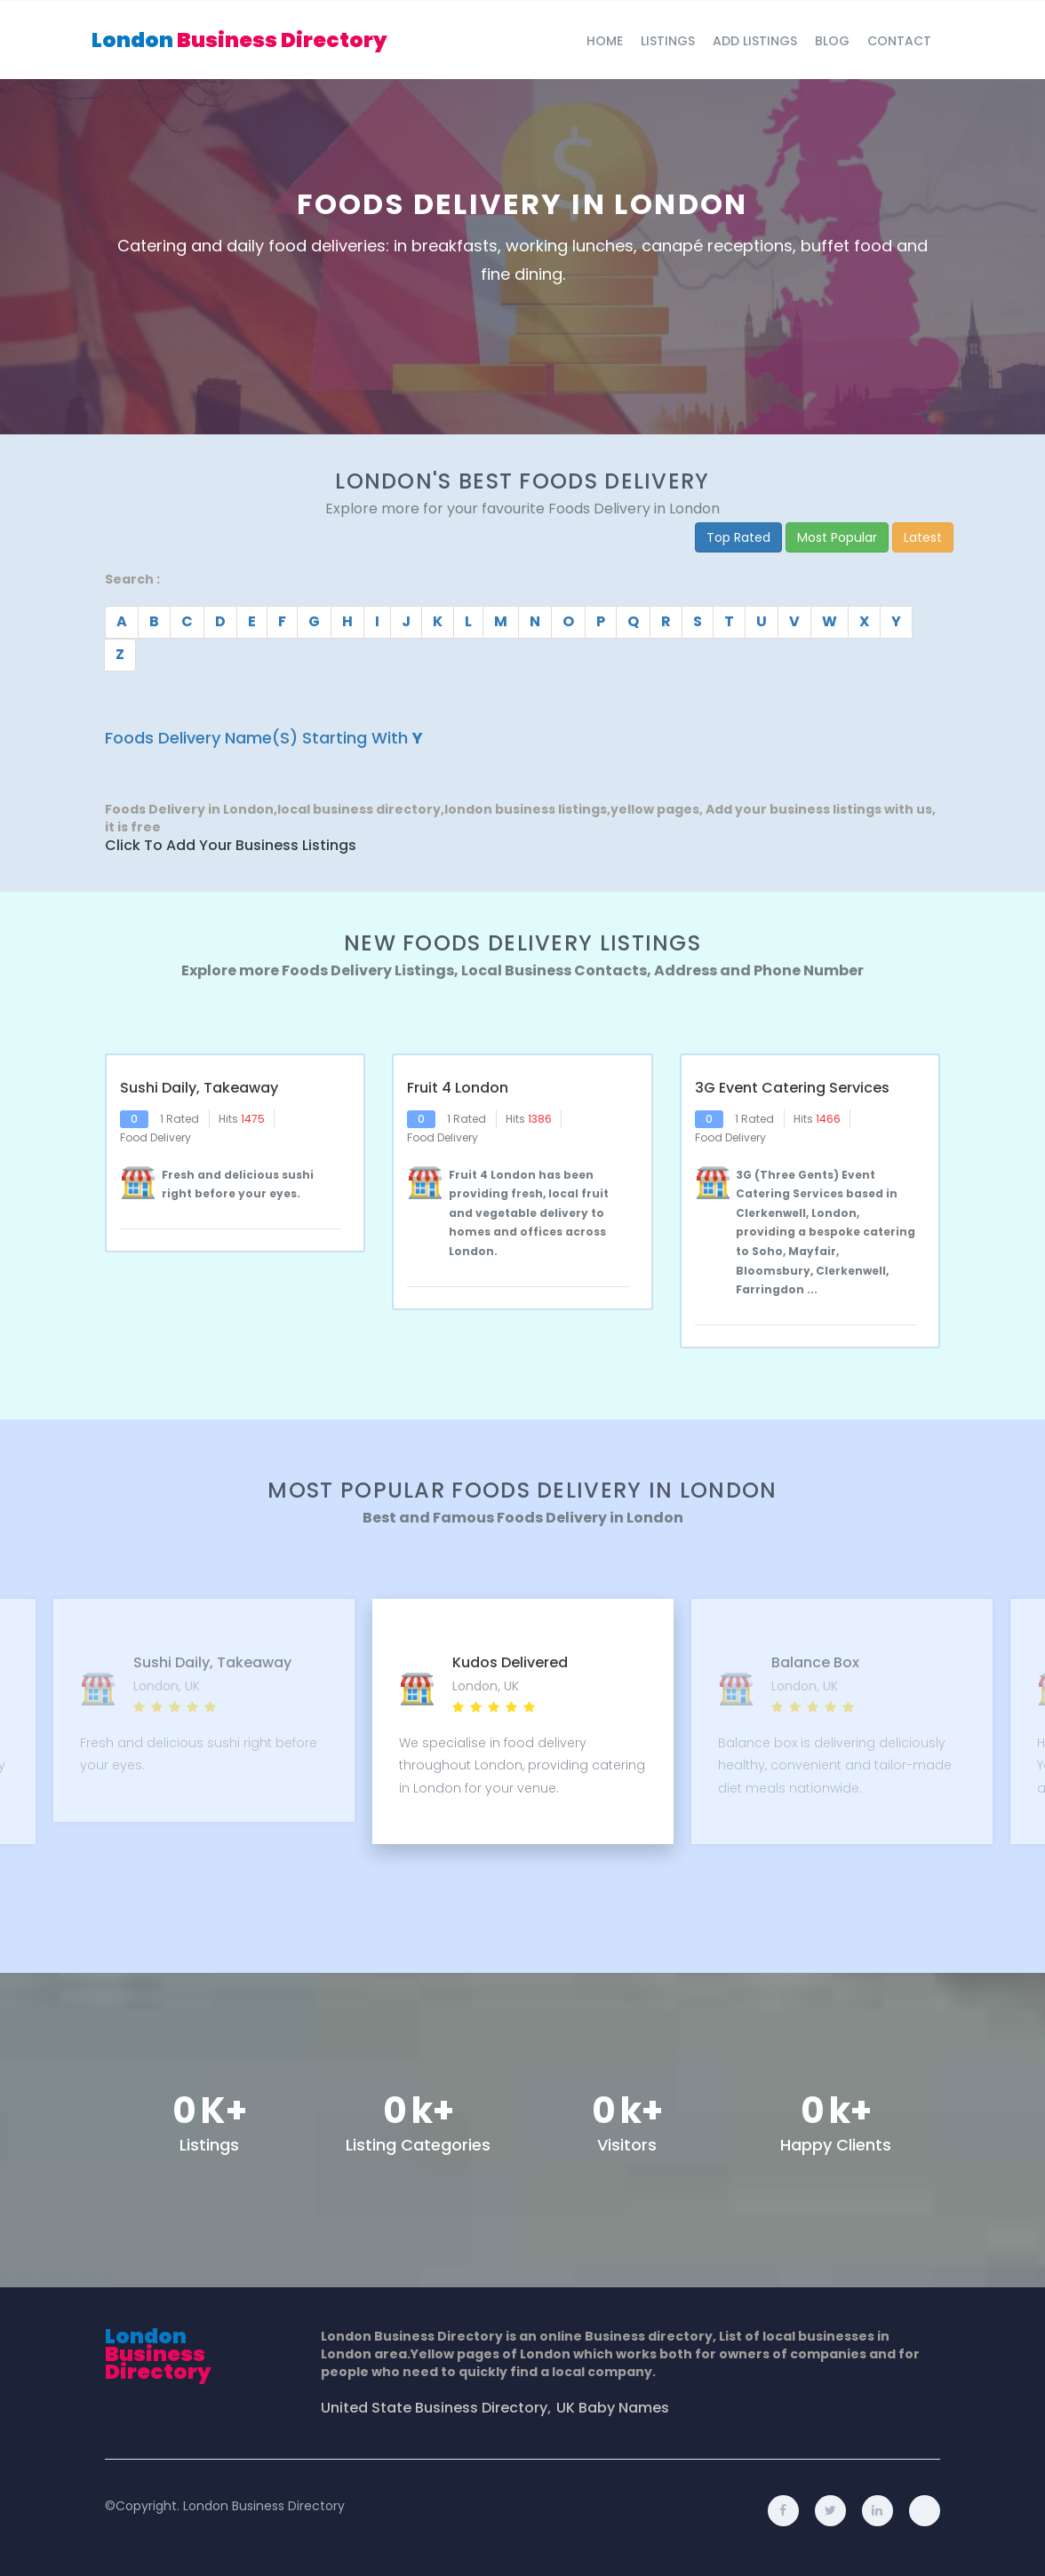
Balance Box (814, 1663)
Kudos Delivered (509, 1663)
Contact (899, 41)
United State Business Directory (434, 2422)
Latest (923, 537)
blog (832, 41)
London (239, 40)
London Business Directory (264, 2520)
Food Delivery (155, 1137)
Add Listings (755, 41)
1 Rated (179, 1118)
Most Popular (837, 537)
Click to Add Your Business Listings (230, 845)
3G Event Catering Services (792, 1088)
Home (604, 41)
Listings (668, 41)
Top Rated (738, 537)
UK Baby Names (612, 2422)
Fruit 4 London (457, 1088)
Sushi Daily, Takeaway (199, 1088)
